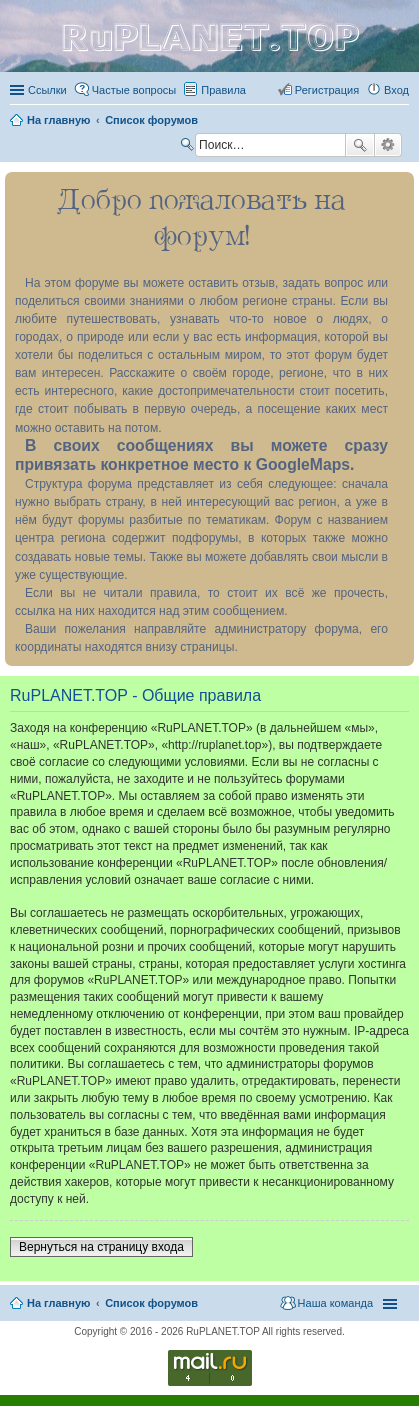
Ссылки (47, 90)
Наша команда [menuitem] (335, 1303)
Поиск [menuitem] (189, 147)
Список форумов (151, 1303)
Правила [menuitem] (223, 90)
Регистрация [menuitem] (327, 90)
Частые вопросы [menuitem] (134, 90)
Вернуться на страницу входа (101, 1247)
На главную (58, 1303)
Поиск (360, 145)
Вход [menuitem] (396, 90)
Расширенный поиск (388, 145)
